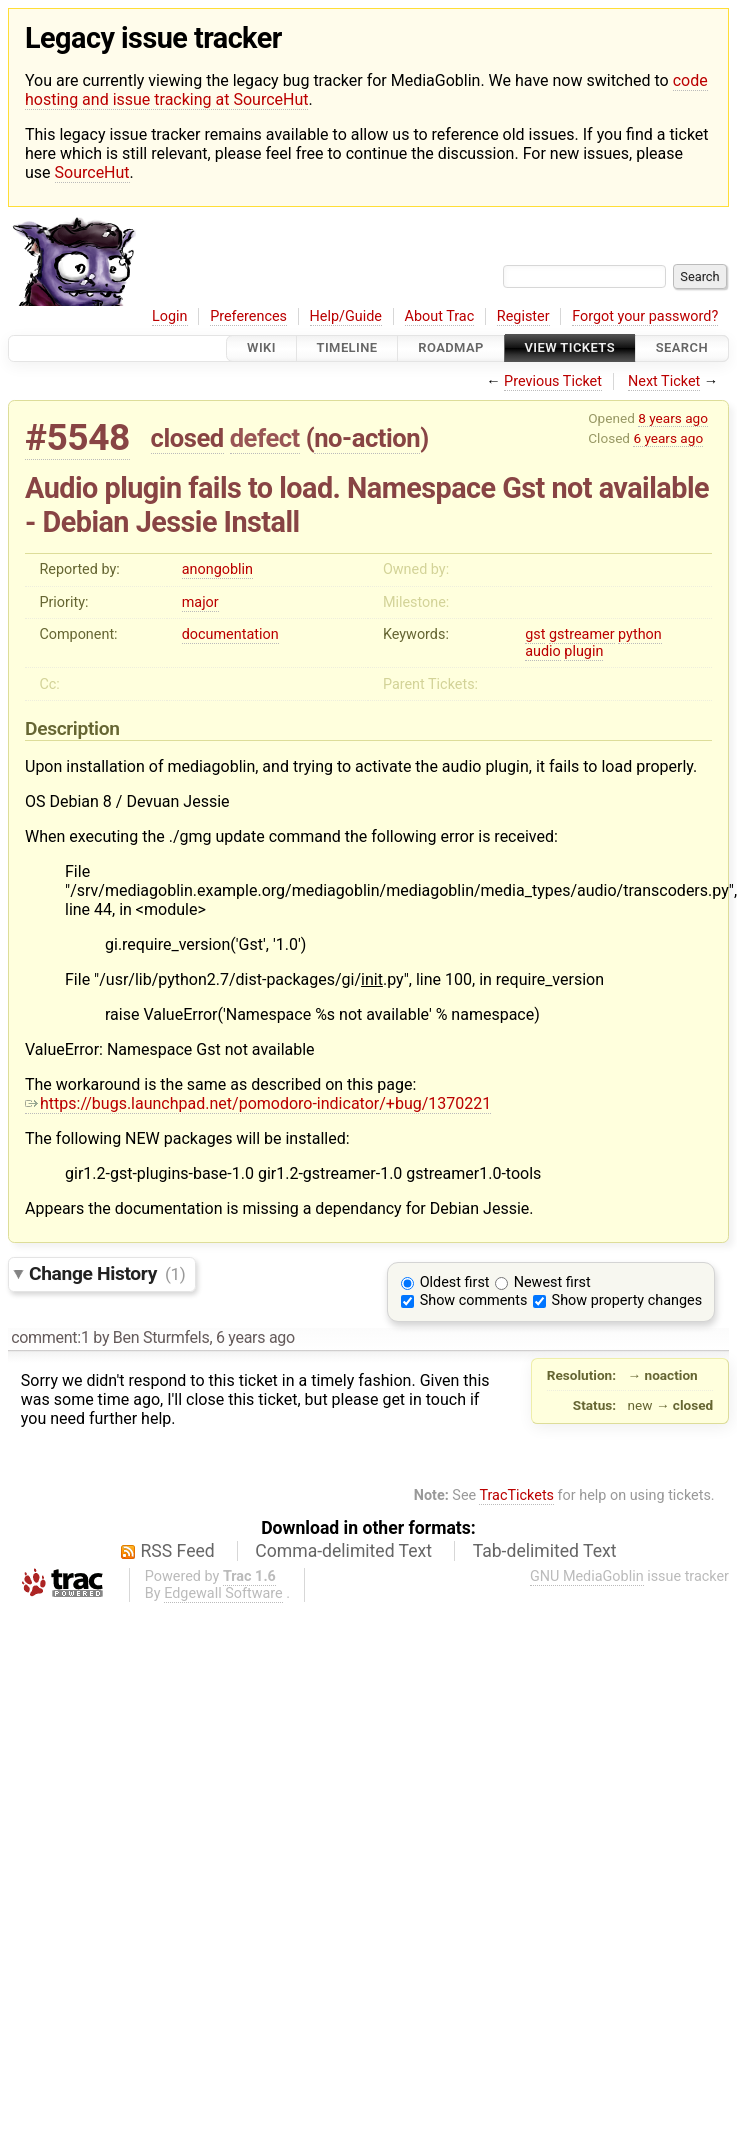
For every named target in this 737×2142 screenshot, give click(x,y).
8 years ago (673, 418)
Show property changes (627, 1300)
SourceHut (92, 172)
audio (543, 651)
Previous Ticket (553, 381)
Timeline (347, 348)
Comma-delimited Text (343, 1551)
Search (682, 348)
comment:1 (50, 1337)
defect (265, 438)
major (200, 602)
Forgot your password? (645, 316)
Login (170, 316)
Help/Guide (346, 316)
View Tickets (570, 348)
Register (523, 316)
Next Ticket (664, 381)
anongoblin (217, 569)
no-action (367, 438)
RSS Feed (178, 1551)
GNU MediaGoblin (587, 1576)
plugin (583, 651)
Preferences (248, 316)
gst (535, 634)
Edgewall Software (223, 1593)
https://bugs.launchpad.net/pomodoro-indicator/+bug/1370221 (258, 1103)
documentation (230, 634)
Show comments (474, 1300)
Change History (107, 1273)
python (640, 634)
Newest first (552, 1282)
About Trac (440, 316)
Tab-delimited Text (545, 1551)
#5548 (77, 437)
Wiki (261, 348)
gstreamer (582, 634)
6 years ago (668, 438)
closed (187, 438)
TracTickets (516, 1495)
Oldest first (455, 1282)
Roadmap (451, 348)
